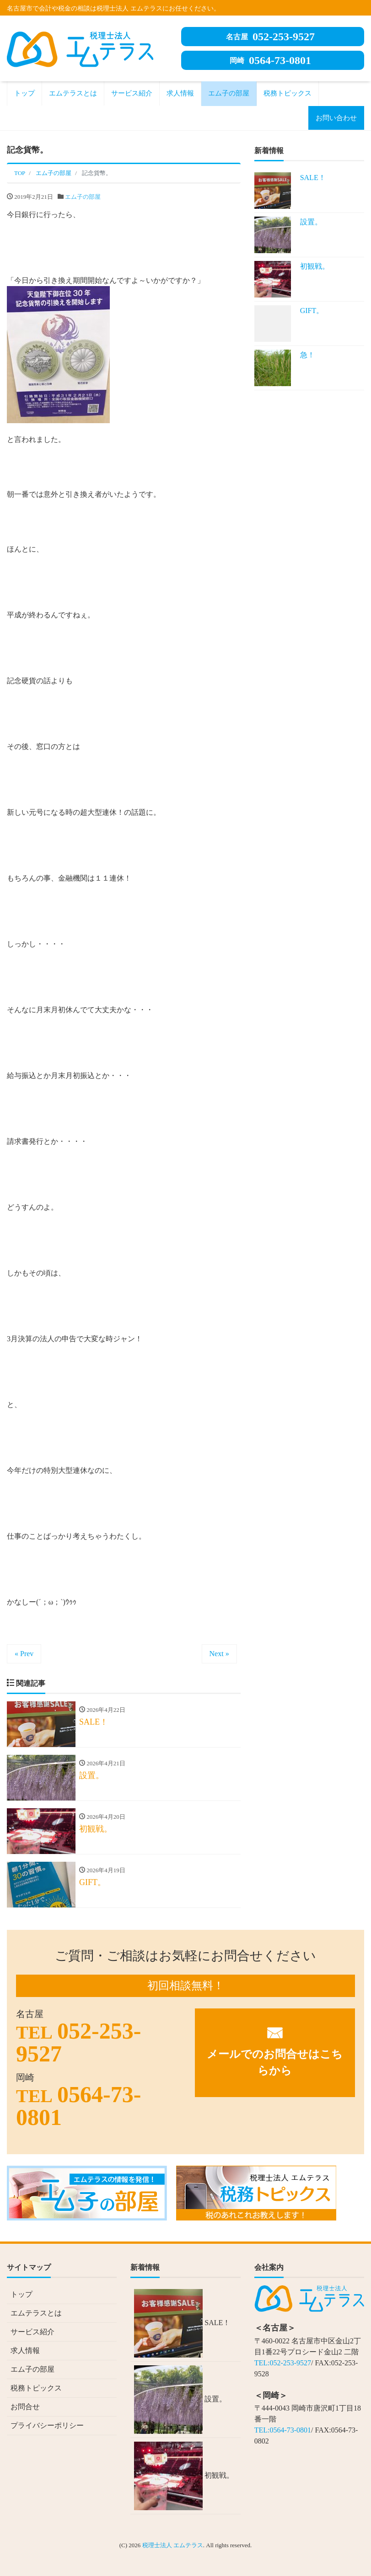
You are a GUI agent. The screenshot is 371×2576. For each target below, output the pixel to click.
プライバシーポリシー (47, 2425)
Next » (219, 1653)
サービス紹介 (131, 93)
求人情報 (180, 93)
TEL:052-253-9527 (282, 2363)
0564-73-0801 (270, 60)
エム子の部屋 (228, 93)
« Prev (24, 1653)
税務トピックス (287, 93)
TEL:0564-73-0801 (282, 2430)
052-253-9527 (270, 36)
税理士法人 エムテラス (172, 2545)
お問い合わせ (336, 118)
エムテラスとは (73, 93)
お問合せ (25, 2407)
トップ (24, 93)
